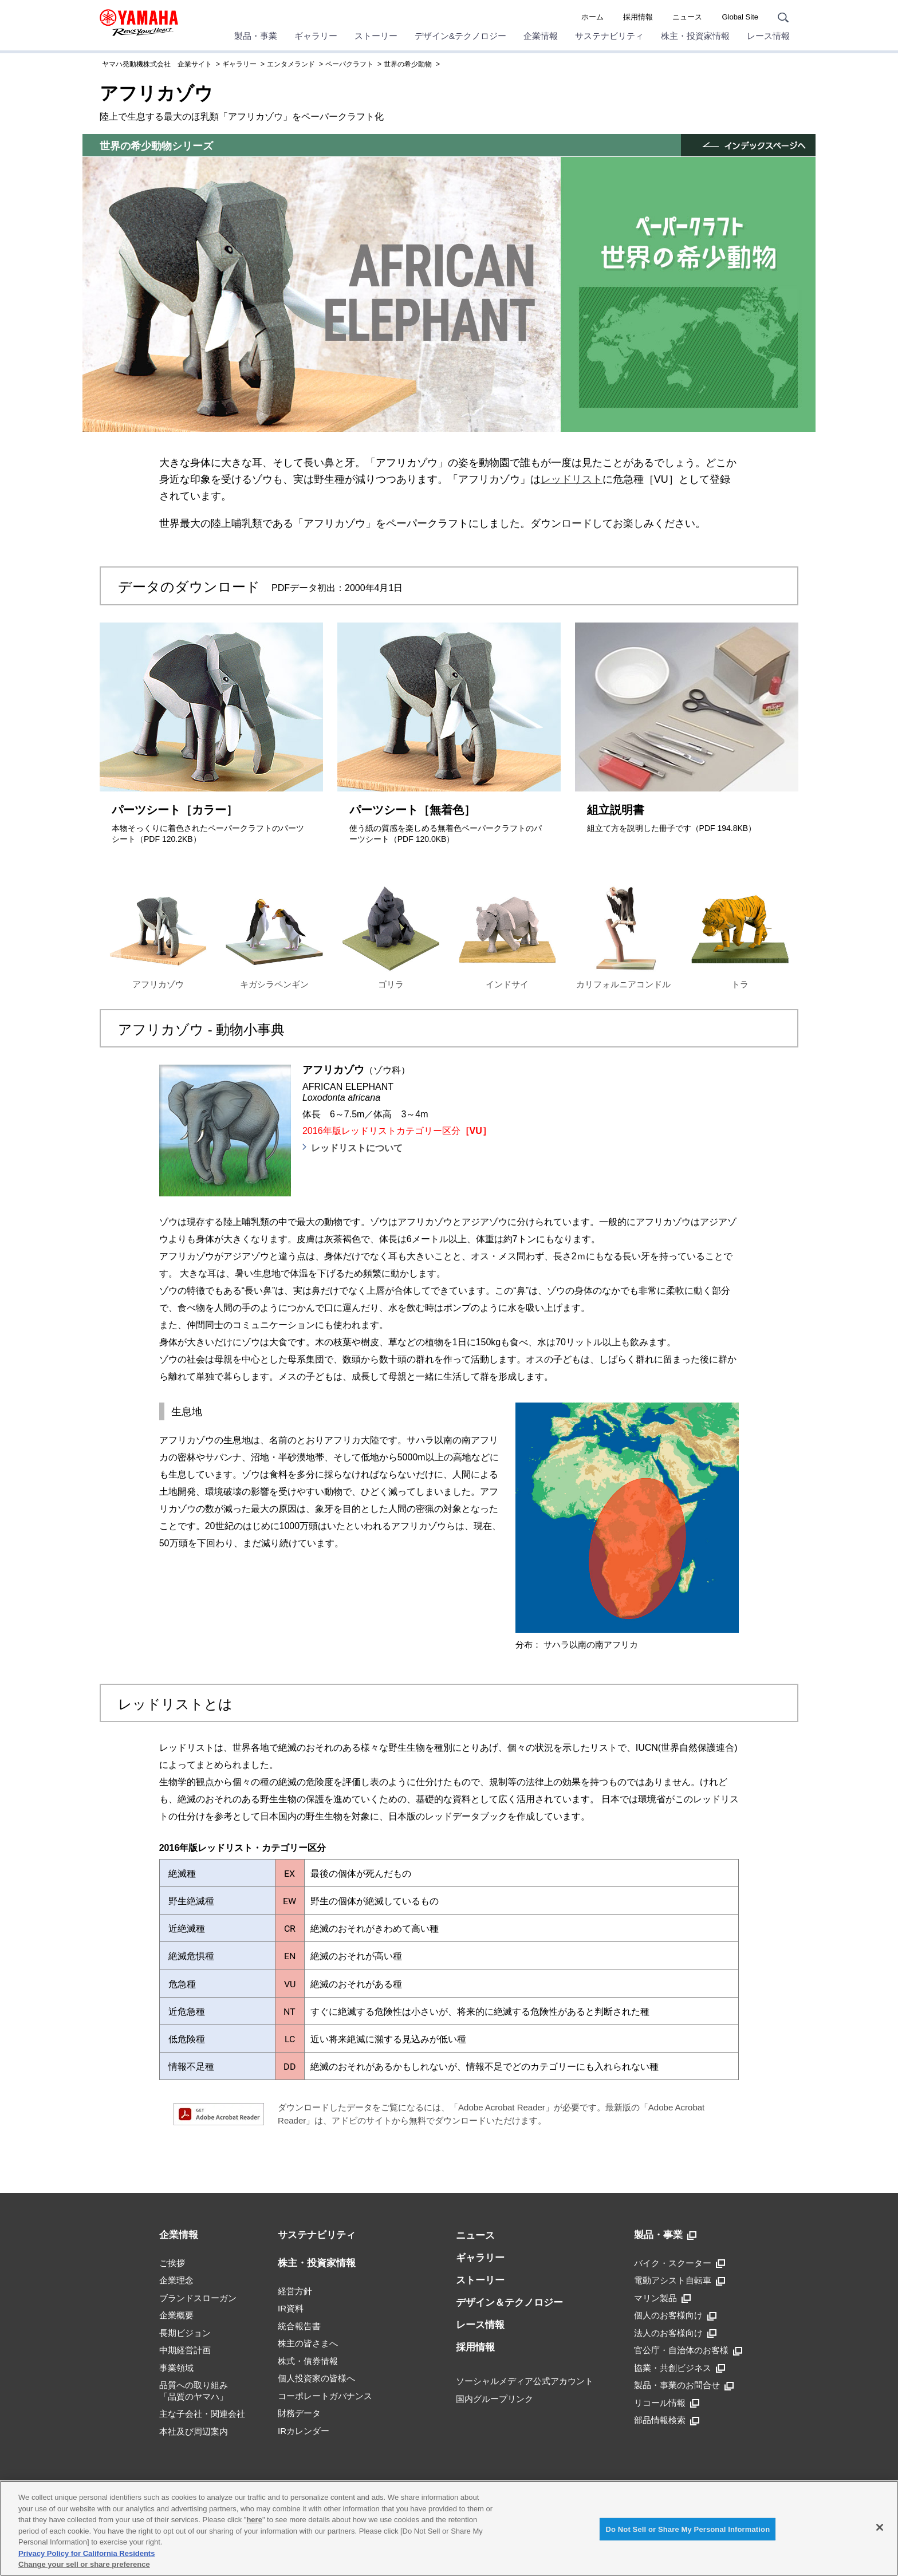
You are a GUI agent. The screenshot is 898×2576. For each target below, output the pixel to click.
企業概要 (176, 2315)
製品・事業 (255, 36)
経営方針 (295, 2291)
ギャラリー (315, 36)
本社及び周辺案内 (193, 2431)
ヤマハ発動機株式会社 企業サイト (157, 64)
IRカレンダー (303, 2431)
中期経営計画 (185, 2350)
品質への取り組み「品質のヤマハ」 (193, 2390)
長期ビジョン (185, 2333)
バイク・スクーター (679, 2263)
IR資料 (291, 2308)
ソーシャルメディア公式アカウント (524, 2381)
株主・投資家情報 (695, 36)
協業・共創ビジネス (679, 2368)
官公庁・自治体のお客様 (688, 2350)
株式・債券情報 (308, 2361)
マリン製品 (662, 2298)
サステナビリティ (609, 36)
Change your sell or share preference (84, 2564)
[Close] (879, 2527)
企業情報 (540, 36)
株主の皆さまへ (308, 2343)
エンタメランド (291, 64)
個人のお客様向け (675, 2315)
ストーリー (376, 36)
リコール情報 (666, 2403)
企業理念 (176, 2280)
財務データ (299, 2413)
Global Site (740, 17)
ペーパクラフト (349, 64)
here (254, 2519)
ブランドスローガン (198, 2298)
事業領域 (176, 2368)
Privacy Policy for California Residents (86, 2553)
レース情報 (768, 36)
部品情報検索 (666, 2420)
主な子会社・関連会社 (202, 2414)
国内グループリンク (494, 2399)
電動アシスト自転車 (679, 2280)
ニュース (687, 17)
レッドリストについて (357, 1148)
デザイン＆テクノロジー (509, 2302)
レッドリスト (571, 479)
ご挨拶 (172, 2263)
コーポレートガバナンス (325, 2396)
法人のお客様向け (675, 2333)
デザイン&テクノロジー (460, 36)
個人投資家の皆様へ (316, 2378)
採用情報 (638, 17)
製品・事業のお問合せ (684, 2385)
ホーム (592, 17)
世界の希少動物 (408, 64)
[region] (449, 2528)
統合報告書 (299, 2326)
